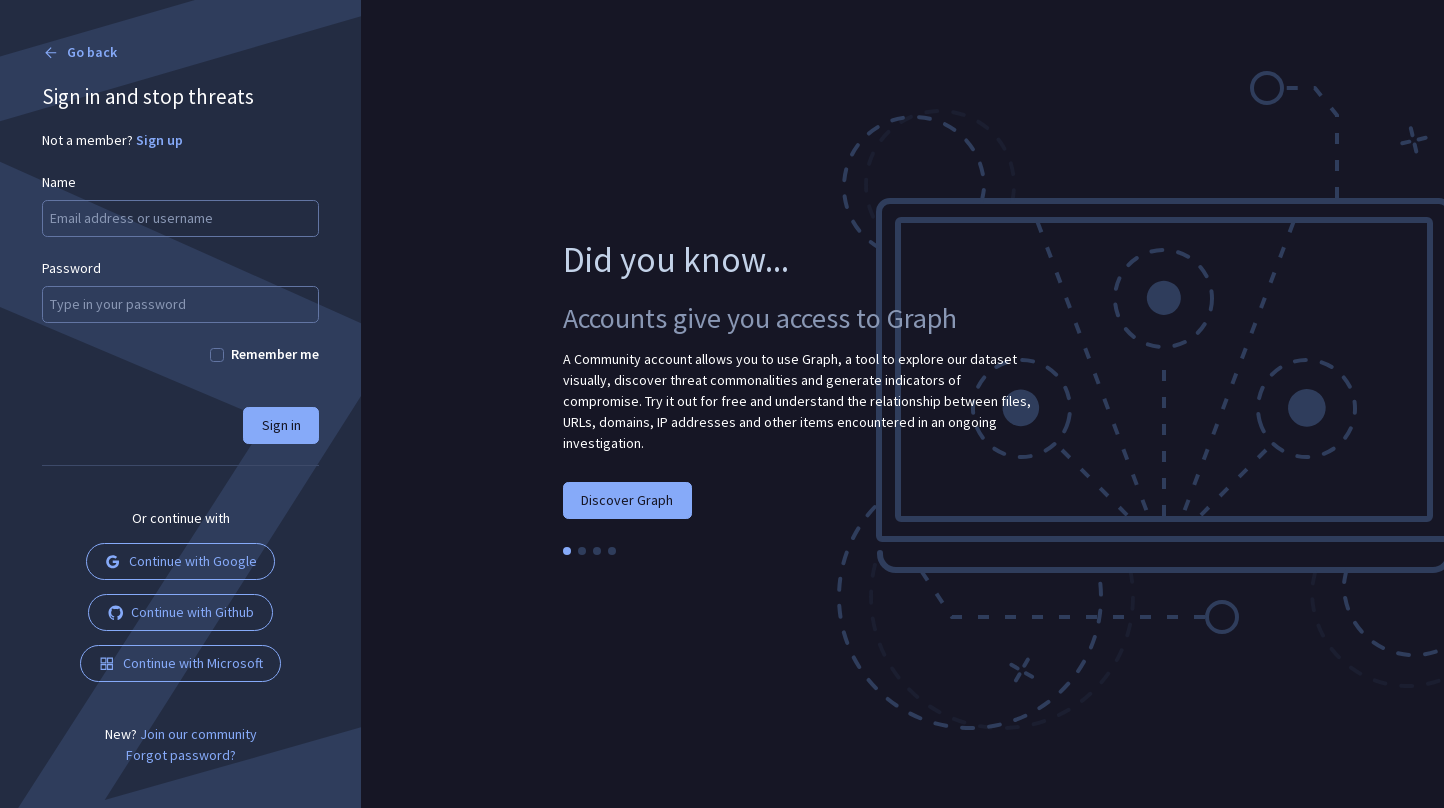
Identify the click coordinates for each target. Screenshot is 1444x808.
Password (71, 268)
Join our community (198, 734)
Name (59, 182)
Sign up (159, 140)
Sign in (281, 425)
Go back (79, 52)
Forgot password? (181, 755)
